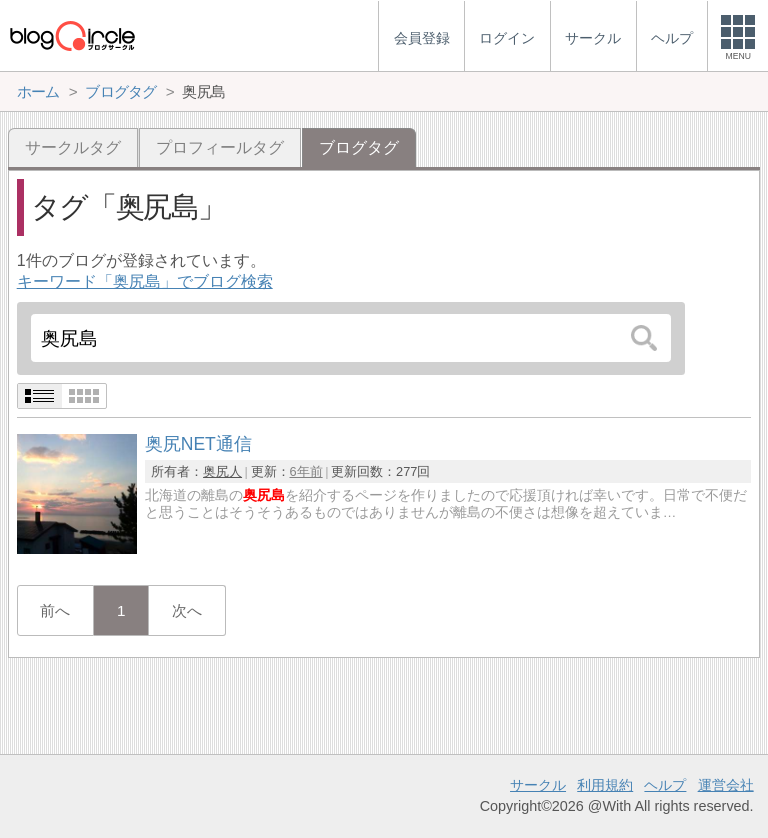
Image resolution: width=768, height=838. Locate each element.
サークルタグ (73, 147)
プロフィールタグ (220, 147)
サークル (538, 785)
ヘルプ (665, 785)
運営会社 (726, 785)
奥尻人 (222, 471)
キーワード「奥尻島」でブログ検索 (145, 281)
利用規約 (605, 785)
